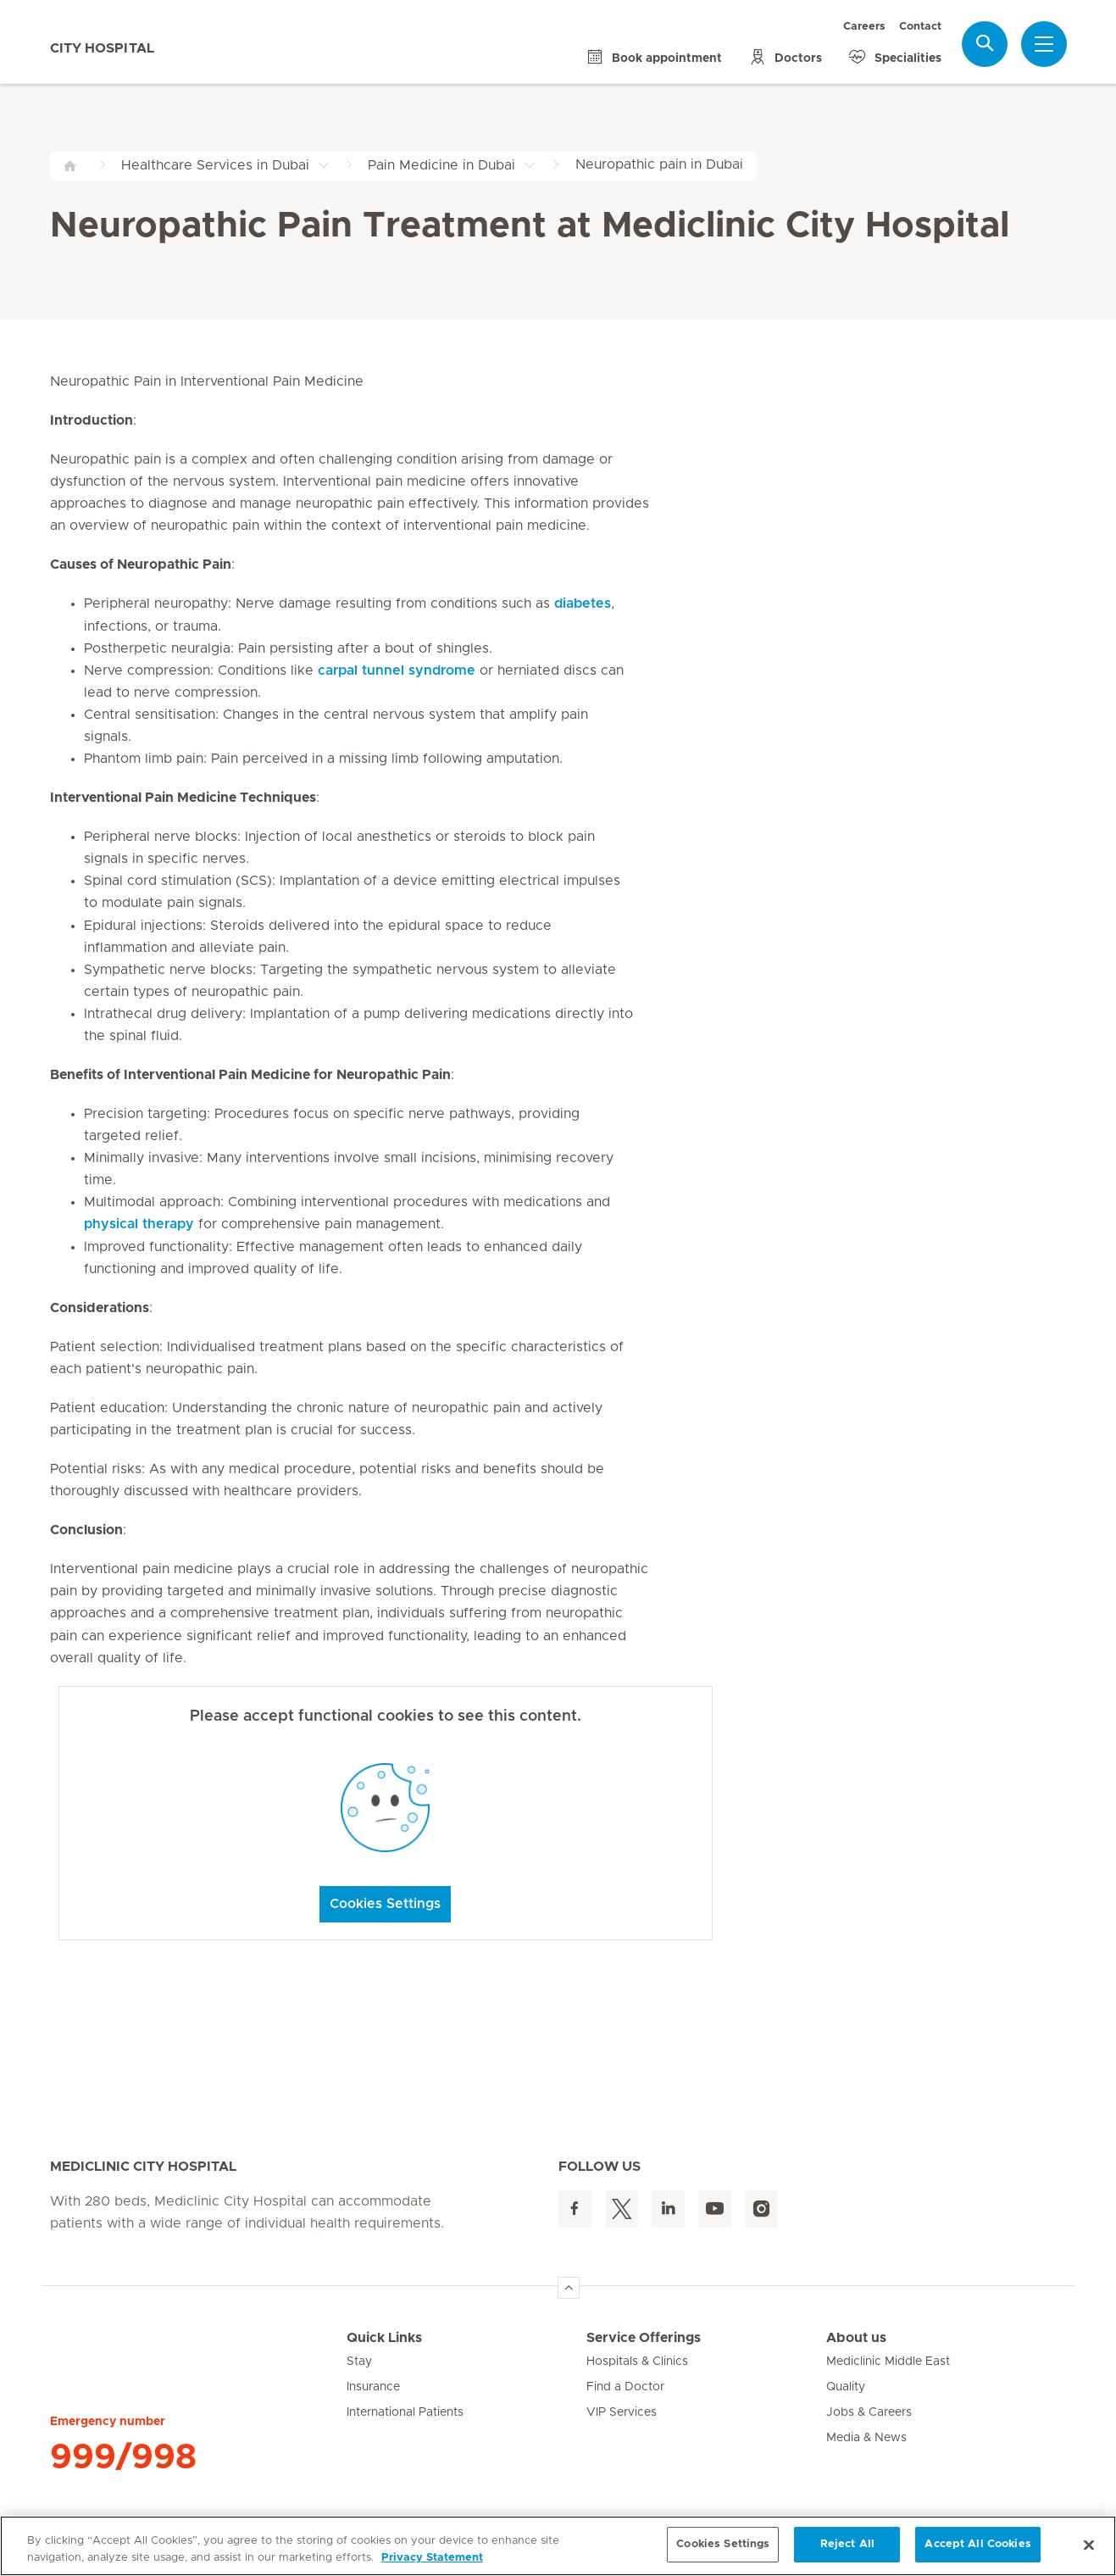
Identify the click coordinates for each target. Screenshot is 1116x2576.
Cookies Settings (385, 1904)
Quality (845, 2387)
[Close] (1089, 2544)
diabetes (582, 603)
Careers (864, 26)
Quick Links (384, 2338)
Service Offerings (643, 2338)
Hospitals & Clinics (637, 2361)
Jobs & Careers (869, 2412)
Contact (920, 26)
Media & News (866, 2438)
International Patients (405, 2412)
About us (856, 2338)
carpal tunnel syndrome (396, 670)
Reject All (847, 2544)
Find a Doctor (625, 2387)
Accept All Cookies (977, 2544)
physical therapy (139, 1224)
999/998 (123, 2457)
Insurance (373, 2387)
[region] (558, 2546)
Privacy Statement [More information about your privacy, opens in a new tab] (432, 2557)
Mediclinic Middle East (888, 2361)
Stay (359, 2361)
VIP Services (621, 2412)
